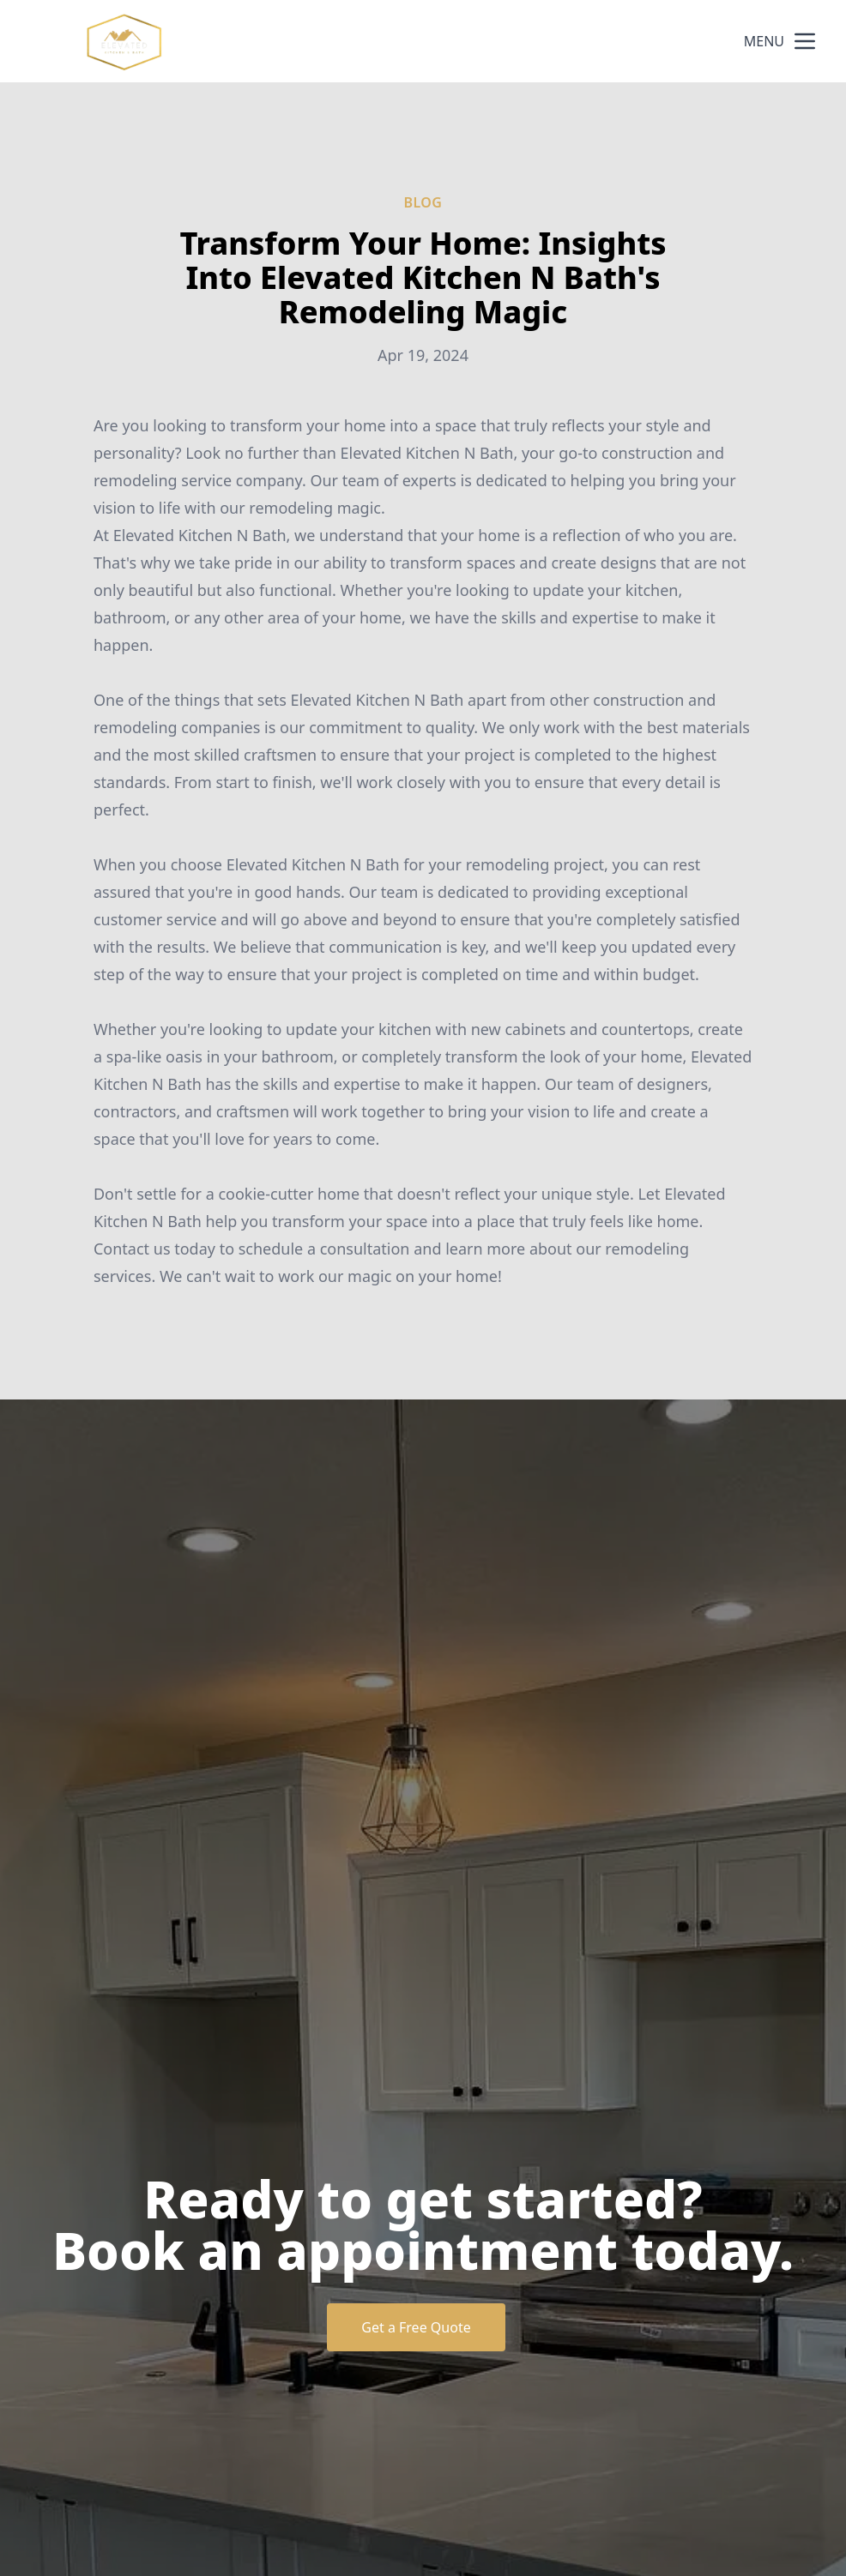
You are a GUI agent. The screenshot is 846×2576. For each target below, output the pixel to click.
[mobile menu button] (804, 41)
